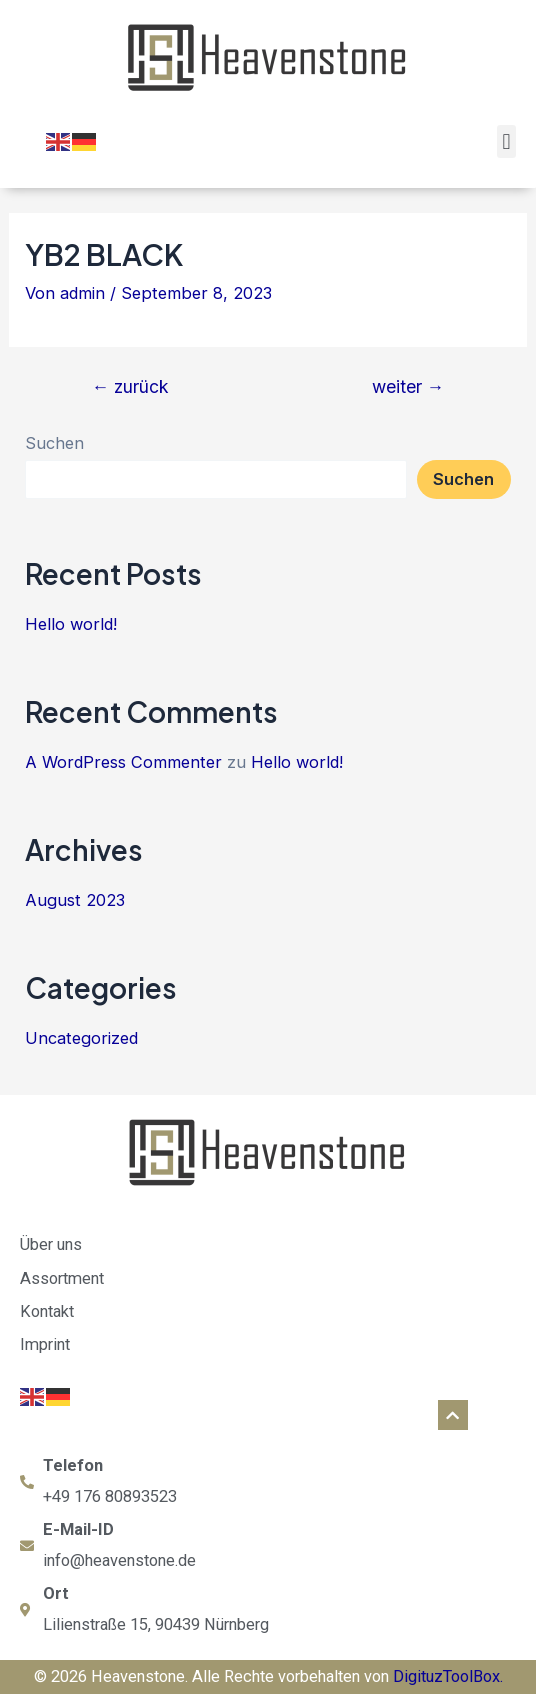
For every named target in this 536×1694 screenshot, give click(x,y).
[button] (506, 141)
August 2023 (75, 900)
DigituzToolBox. (448, 1676)
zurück (131, 387)
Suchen (54, 443)
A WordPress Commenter (123, 762)
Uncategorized (81, 1038)
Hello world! (71, 624)
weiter (408, 387)
